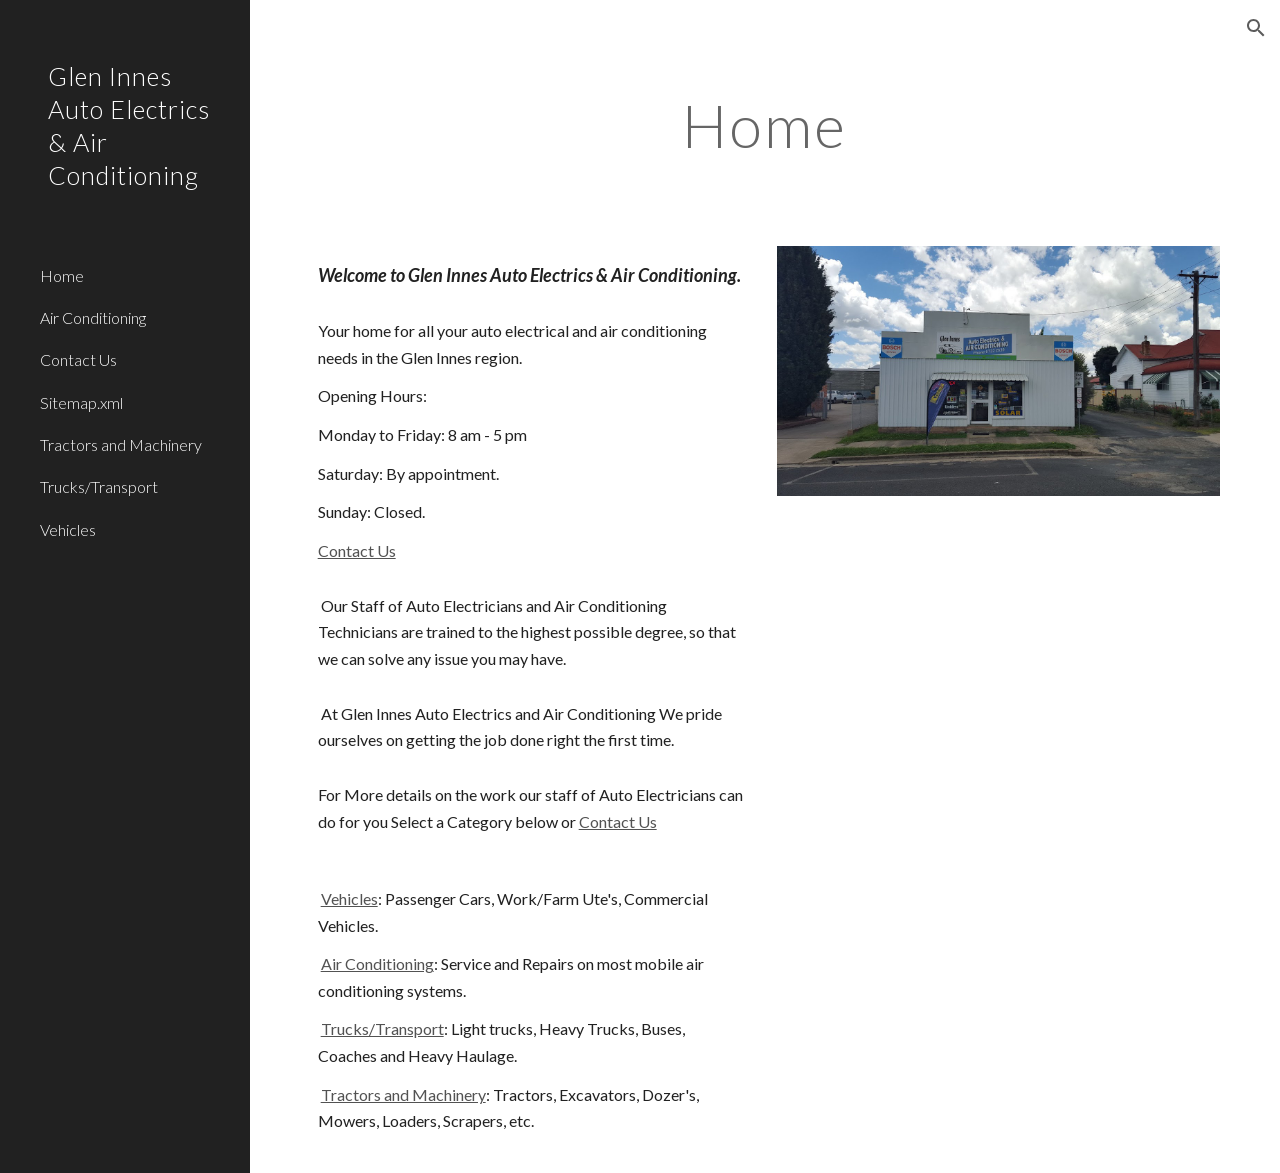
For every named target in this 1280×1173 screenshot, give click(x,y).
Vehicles (349, 898)
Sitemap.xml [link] (81, 402)
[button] (1256, 28)
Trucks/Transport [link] (99, 486)
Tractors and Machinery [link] (121, 444)
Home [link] (62, 275)
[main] (764, 125)
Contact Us (357, 550)
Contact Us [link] (78, 359)
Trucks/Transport (382, 1028)
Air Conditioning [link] (93, 317)
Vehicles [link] (68, 529)
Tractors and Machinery (403, 1094)
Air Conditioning (377, 963)
